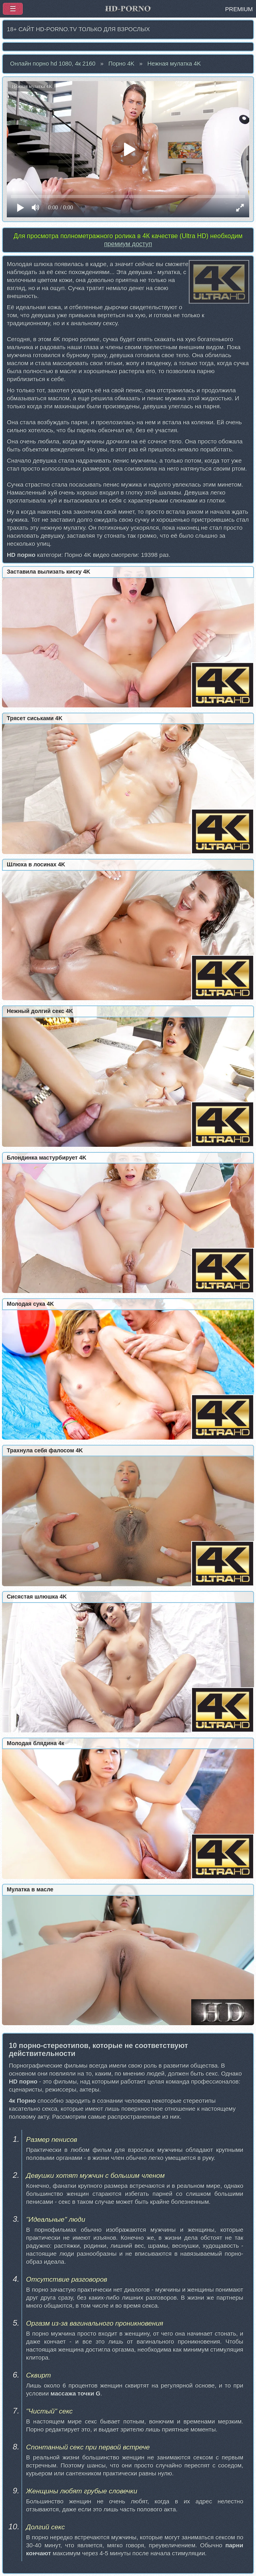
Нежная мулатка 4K (174, 63)
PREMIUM (239, 9)
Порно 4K (121, 63)
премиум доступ (128, 243)
